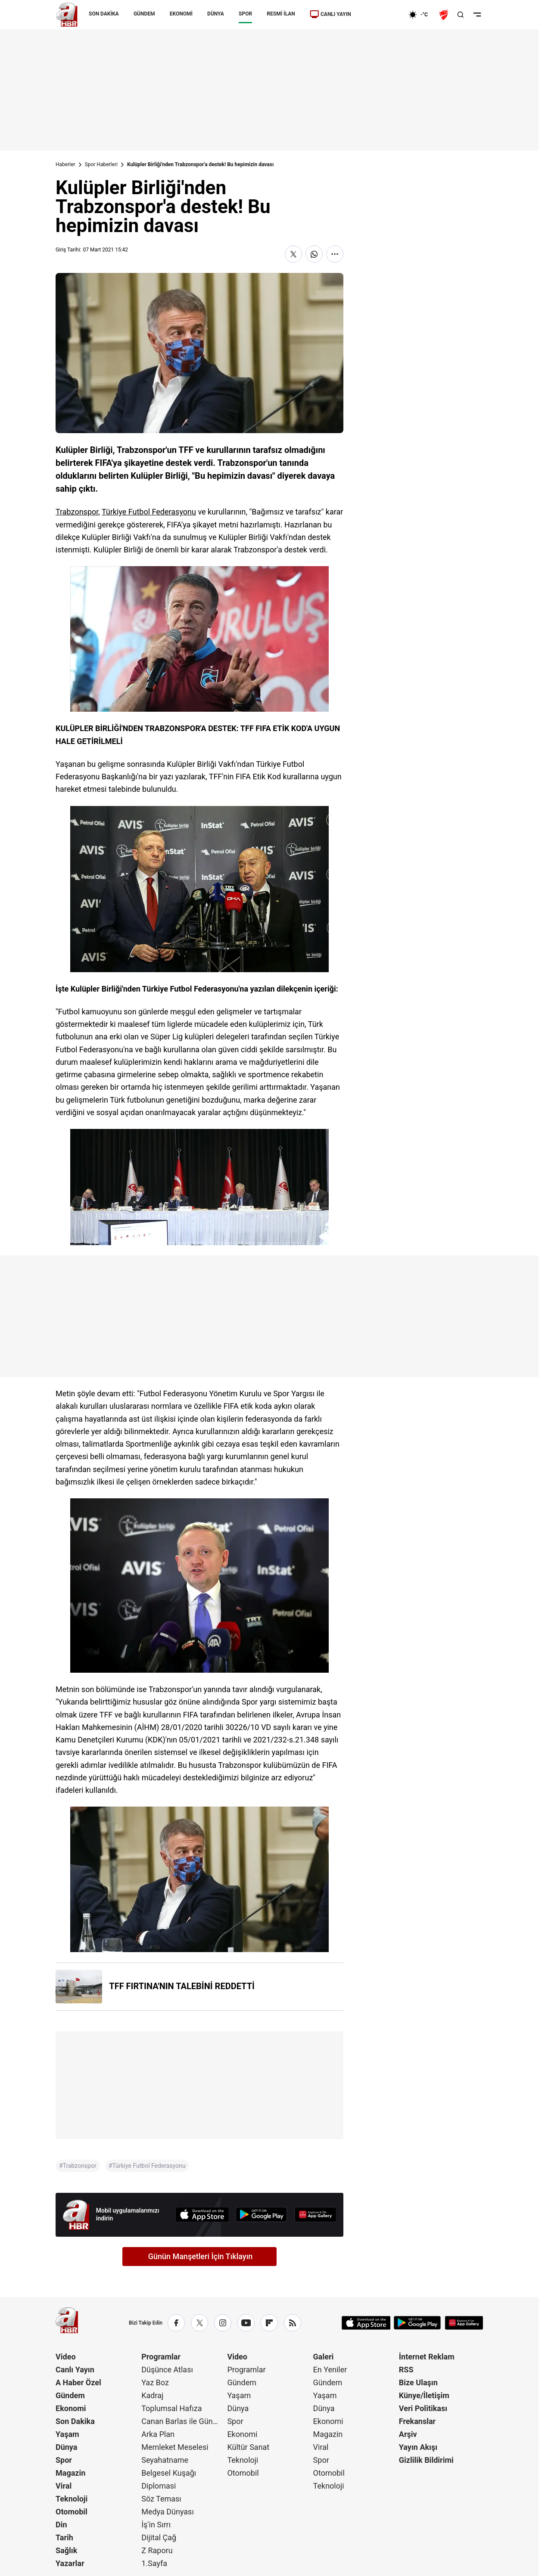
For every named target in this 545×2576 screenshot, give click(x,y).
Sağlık (66, 2550)
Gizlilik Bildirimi (426, 2459)
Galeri (323, 2356)
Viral (64, 2485)
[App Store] (202, 2214)
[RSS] (292, 2322)
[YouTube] (246, 2322)
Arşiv (408, 2434)
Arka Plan (157, 2434)
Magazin (70, 2472)
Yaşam (67, 2434)
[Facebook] (176, 2322)
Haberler (65, 164)
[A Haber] (67, 15)
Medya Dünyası (167, 2511)
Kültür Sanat (248, 2447)
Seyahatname (164, 2459)
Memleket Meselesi (175, 2447)
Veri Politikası (423, 2408)
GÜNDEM (144, 14)
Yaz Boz (155, 2382)
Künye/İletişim (424, 2395)
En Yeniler (330, 2369)
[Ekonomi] (380, 14)
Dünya (66, 2447)
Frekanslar (417, 2421)
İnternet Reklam (427, 2356)
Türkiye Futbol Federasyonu (149, 511)
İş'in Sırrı (156, 2524)
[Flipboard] (269, 2322)
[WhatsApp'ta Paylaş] (314, 254)
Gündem (70, 2395)
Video (66, 2356)
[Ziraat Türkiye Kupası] (444, 14)
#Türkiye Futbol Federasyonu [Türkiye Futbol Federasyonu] (147, 2165)
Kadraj (152, 2395)
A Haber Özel (78, 2382)
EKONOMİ (181, 14)
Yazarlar (70, 2563)
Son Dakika (75, 2421)
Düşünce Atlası (167, 2369)
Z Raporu (157, 2550)
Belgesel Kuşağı (168, 2472)
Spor (64, 2459)
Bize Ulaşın (418, 2382)
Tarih (64, 2537)
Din (61, 2524)
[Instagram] (222, 2322)
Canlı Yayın (75, 2369)
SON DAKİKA (104, 14)
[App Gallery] (315, 2214)
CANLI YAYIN (330, 14)
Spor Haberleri (101, 164)
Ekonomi (71, 2408)
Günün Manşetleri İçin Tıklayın (200, 2256)
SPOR (245, 14)
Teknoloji (71, 2498)
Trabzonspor (77, 511)
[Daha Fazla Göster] (334, 254)
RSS (406, 2369)
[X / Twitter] (199, 2322)
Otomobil (71, 2511)
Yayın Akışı (418, 2447)
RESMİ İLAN (281, 14)
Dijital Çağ (158, 2537)
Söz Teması (161, 2498)
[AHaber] (421, 14)
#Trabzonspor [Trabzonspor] (78, 2165)
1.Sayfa (154, 2563)
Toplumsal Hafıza (171, 2408)
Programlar (161, 2356)
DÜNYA (215, 14)
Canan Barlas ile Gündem (183, 2421)
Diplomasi (158, 2485)
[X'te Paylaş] (293, 254)
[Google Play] (261, 2214)
